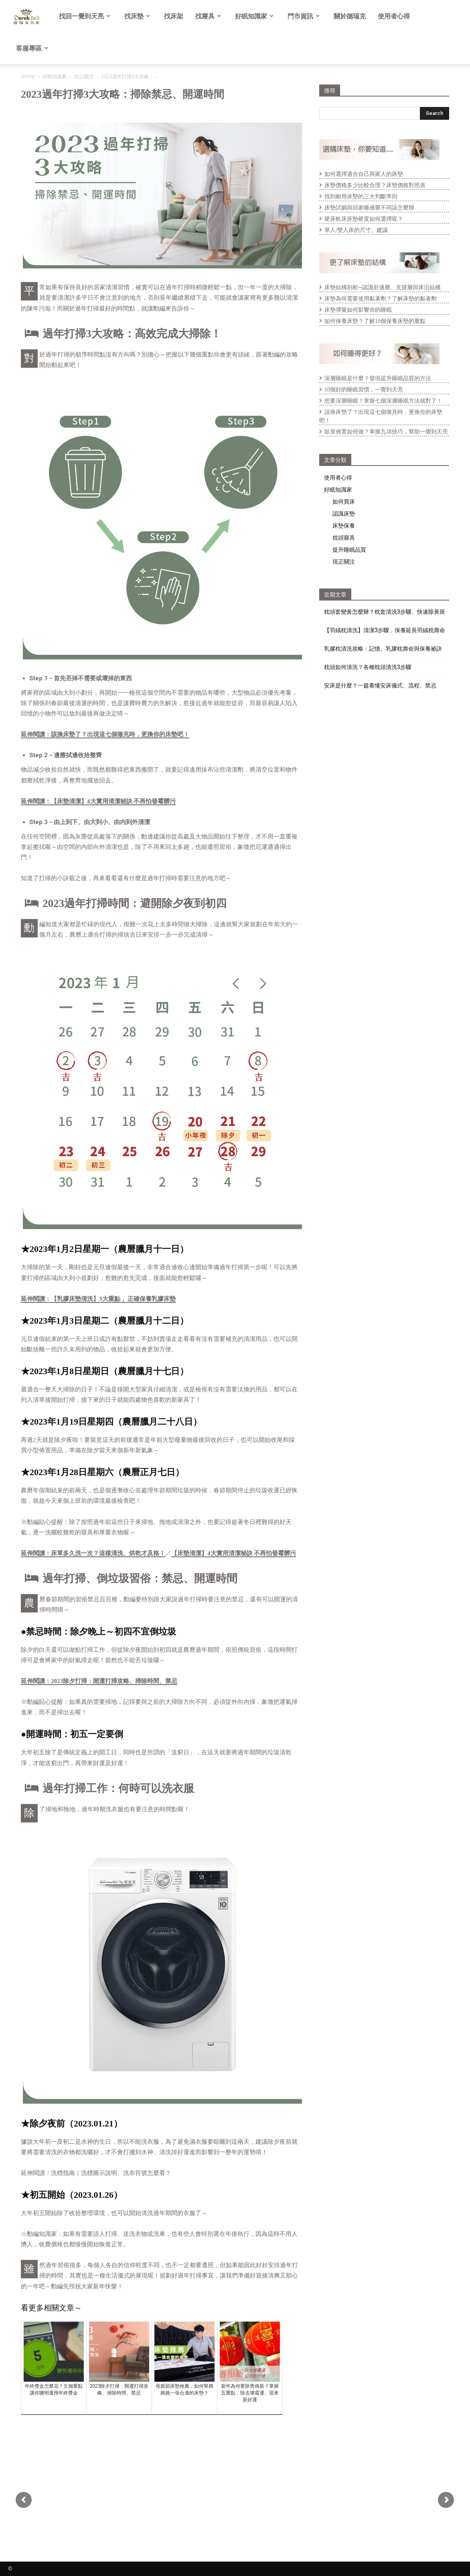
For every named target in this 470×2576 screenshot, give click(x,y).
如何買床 (343, 501)
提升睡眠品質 (349, 549)
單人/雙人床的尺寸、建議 (356, 230)
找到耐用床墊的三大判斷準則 (360, 197)
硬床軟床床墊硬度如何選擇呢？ (363, 219)
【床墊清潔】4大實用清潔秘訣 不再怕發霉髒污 (233, 1553)
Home (28, 76)
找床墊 (137, 16)
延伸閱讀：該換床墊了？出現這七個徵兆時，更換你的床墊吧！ (105, 734)
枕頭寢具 (343, 537)
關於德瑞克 (350, 16)
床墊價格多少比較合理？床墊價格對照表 (374, 185)
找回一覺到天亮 (84, 16)
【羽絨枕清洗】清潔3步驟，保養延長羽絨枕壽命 (384, 630)
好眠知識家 (254, 16)
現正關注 (83, 76)
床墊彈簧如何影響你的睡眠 (358, 310)
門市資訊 (304, 16)
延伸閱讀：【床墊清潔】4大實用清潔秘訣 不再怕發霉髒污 (98, 801)
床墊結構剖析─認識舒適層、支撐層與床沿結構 (382, 287)
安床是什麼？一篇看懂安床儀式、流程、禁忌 (380, 685)
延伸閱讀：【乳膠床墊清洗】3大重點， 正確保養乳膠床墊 (98, 1299)
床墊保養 (343, 525)
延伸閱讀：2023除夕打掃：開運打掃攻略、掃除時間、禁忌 (99, 1681)
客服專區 (32, 48)
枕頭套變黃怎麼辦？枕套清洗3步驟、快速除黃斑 (384, 612)
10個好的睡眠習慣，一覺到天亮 (363, 390)
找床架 (173, 16)
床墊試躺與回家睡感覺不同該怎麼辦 (369, 208)
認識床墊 (343, 513)
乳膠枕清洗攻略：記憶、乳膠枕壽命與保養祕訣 (383, 648)
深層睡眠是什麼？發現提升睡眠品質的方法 (377, 378)
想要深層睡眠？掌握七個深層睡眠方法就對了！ (383, 401)
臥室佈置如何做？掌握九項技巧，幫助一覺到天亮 (386, 432)
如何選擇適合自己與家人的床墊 (363, 174)
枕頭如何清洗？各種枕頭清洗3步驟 (367, 667)
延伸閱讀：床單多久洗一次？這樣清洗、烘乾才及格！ (93, 1553)
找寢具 (208, 16)
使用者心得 (394, 16)
